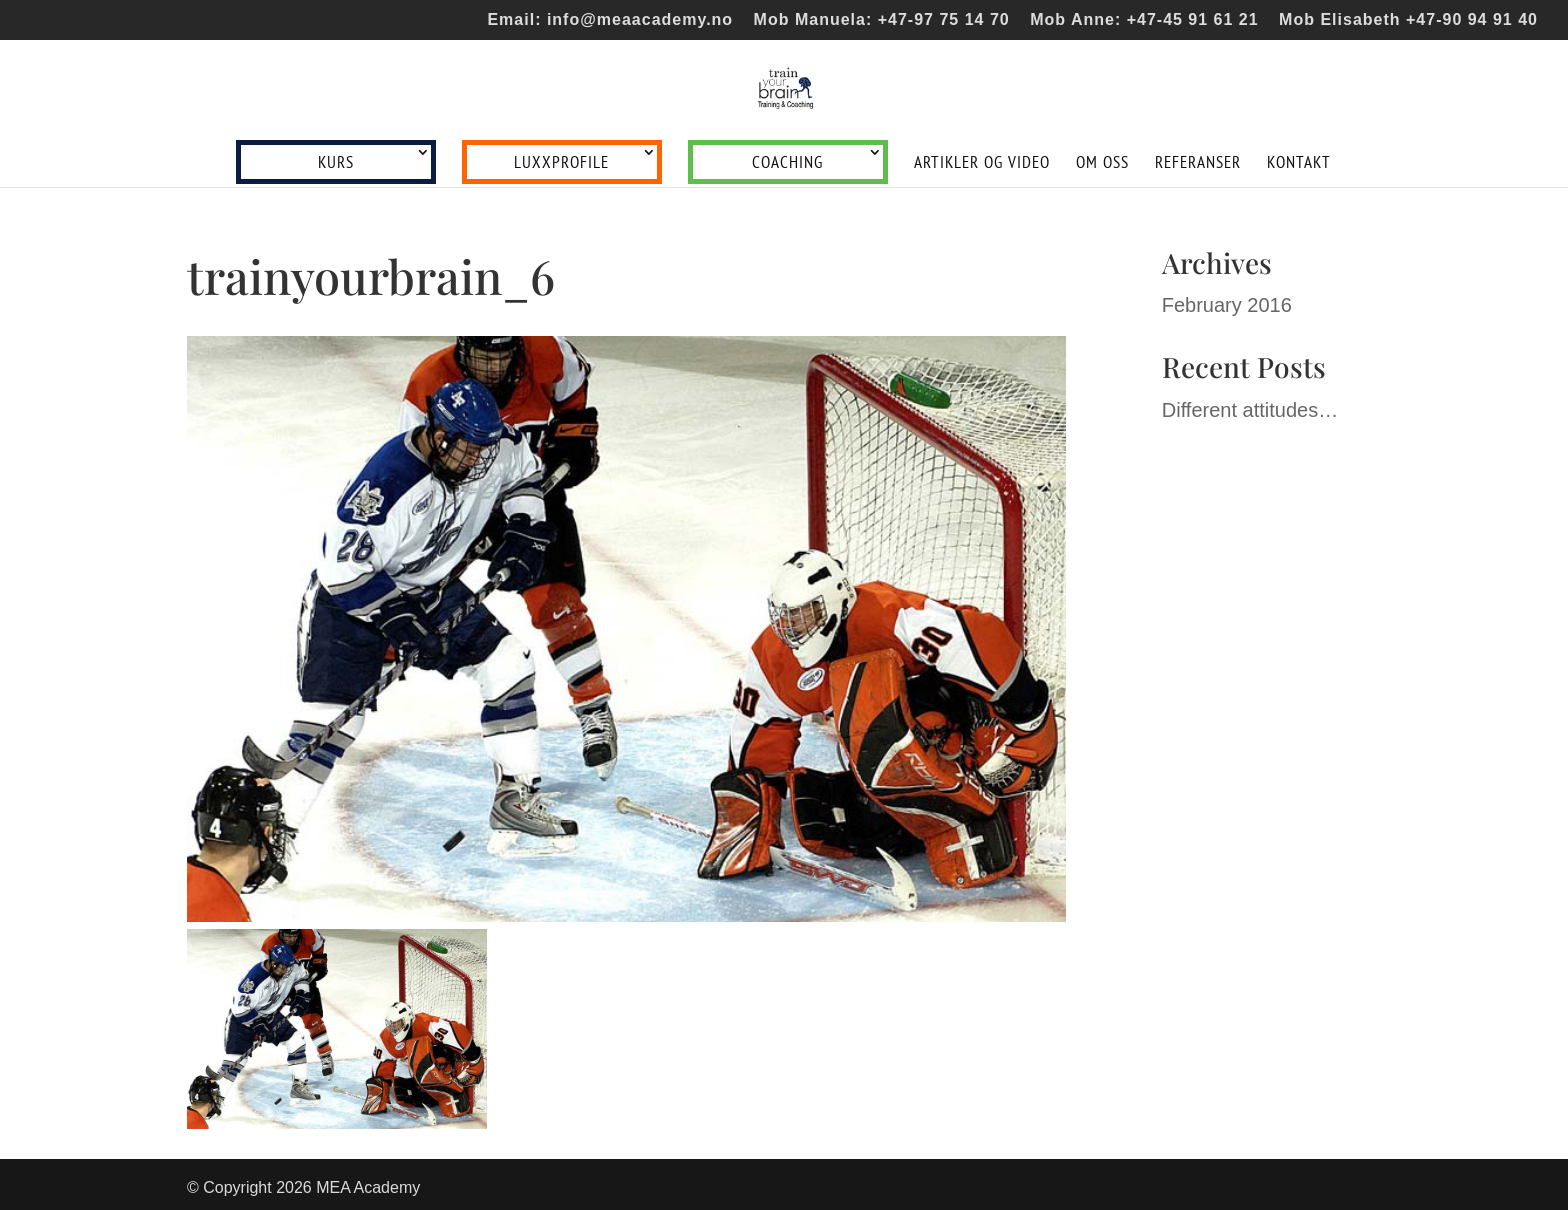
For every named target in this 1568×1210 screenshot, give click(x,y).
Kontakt (1299, 164)
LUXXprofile (561, 162)
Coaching (787, 162)
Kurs (336, 162)
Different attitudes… (1250, 410)
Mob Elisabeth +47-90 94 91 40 (1408, 20)
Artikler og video (982, 164)
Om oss (1102, 164)
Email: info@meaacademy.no (610, 20)
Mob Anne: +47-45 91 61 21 (1144, 20)
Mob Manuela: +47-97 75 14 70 (882, 20)
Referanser (1198, 164)
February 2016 (1227, 305)
